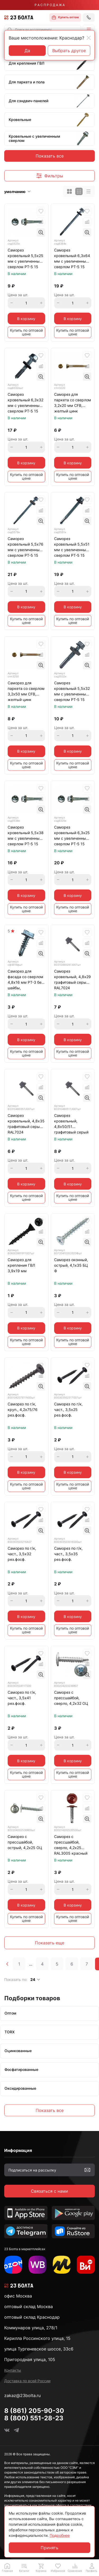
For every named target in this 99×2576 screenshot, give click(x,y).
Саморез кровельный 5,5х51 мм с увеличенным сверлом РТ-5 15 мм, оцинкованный (71, 547)
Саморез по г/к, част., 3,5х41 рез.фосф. (22, 1698)
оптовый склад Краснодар (32, 2317)
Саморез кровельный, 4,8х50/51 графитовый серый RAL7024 (71, 1124)
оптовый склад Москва (28, 2306)
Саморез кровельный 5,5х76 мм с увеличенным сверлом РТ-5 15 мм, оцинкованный (25, 547)
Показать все (50, 156)
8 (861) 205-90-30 (34, 2411)
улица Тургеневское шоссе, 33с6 (38, 2349)
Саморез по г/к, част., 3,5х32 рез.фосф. (22, 1554)
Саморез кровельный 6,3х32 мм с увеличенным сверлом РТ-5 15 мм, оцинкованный (25, 403)
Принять (49, 2547)
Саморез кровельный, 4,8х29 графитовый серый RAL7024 (72, 979)
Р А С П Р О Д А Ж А (50, 5)
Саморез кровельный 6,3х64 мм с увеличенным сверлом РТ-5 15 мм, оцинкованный (72, 259)
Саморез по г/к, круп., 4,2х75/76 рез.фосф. (22, 1409)
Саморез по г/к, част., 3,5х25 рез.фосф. (68, 1409)
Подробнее (60, 2535)
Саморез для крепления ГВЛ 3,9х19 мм (21, 1265)
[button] (89, 29)
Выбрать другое (69, 50)
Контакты (12, 2370)
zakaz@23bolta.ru (22, 2395)
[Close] (89, 38)
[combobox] (42, 29)
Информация (18, 2150)
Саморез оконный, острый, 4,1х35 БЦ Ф (71, 1265)
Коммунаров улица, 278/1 (30, 2327)
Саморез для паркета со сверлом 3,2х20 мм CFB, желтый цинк (72, 402)
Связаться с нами (49, 2191)
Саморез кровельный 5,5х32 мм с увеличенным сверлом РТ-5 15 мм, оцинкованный (72, 692)
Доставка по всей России (27, 2381)
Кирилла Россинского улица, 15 (37, 2338)
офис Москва (18, 2296)
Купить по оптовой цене (26, 332)
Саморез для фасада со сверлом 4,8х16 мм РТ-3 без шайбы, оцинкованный (25, 980)
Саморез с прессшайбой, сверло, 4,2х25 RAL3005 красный (70, 1844)
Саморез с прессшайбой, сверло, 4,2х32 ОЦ (71, 1698)
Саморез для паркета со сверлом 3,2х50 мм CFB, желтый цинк (26, 691)
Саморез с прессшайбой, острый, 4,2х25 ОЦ (25, 1842)
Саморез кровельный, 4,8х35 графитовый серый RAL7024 (26, 1123)
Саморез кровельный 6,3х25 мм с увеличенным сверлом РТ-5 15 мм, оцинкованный (72, 836)
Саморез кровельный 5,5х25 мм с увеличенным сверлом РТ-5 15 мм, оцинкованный (25, 259)
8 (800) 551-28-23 (33, 2418)
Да (27, 50)
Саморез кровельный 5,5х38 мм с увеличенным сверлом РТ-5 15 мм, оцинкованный (26, 836)
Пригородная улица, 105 (29, 2359)
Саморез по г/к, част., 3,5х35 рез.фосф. (68, 1554)
